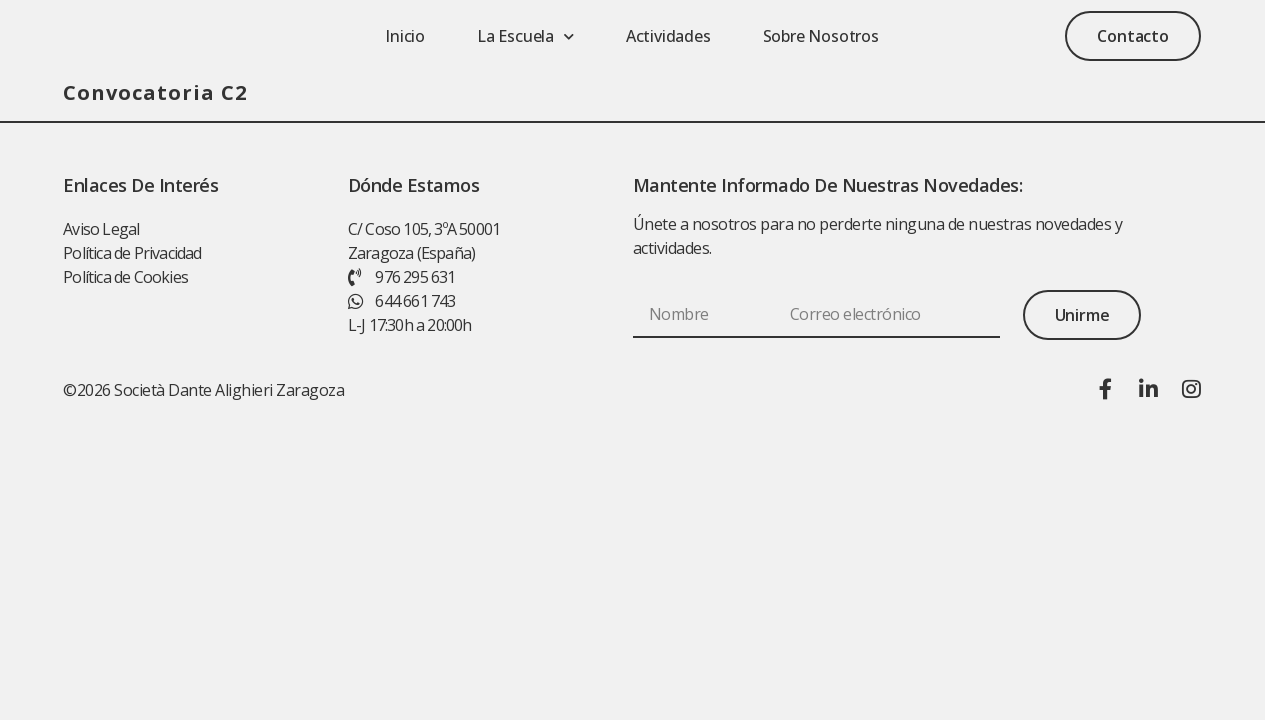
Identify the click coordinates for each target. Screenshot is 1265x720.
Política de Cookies (125, 280)
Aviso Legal (101, 232)
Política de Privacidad (132, 256)
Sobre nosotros (821, 38)
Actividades (668, 38)
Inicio (405, 38)
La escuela (525, 38)
